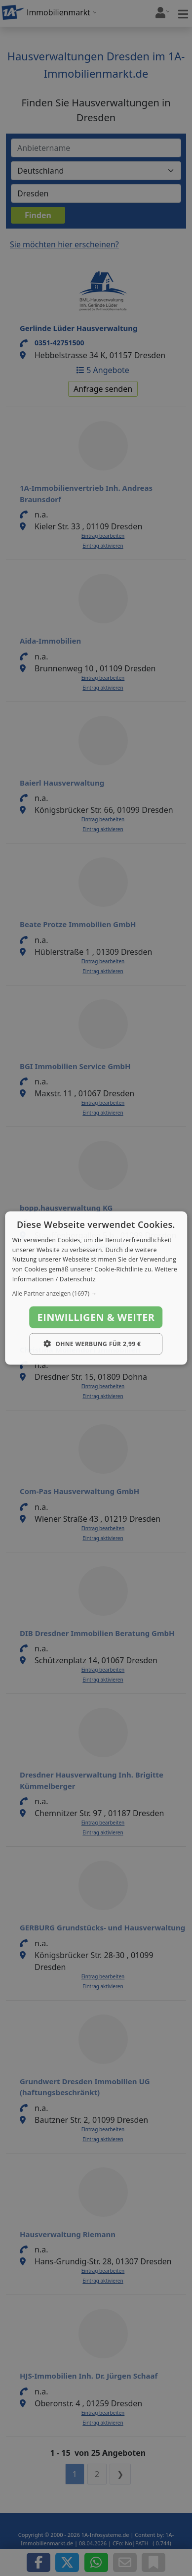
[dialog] (96, 1288)
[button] (96, 1293)
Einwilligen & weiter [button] (96, 1316)
